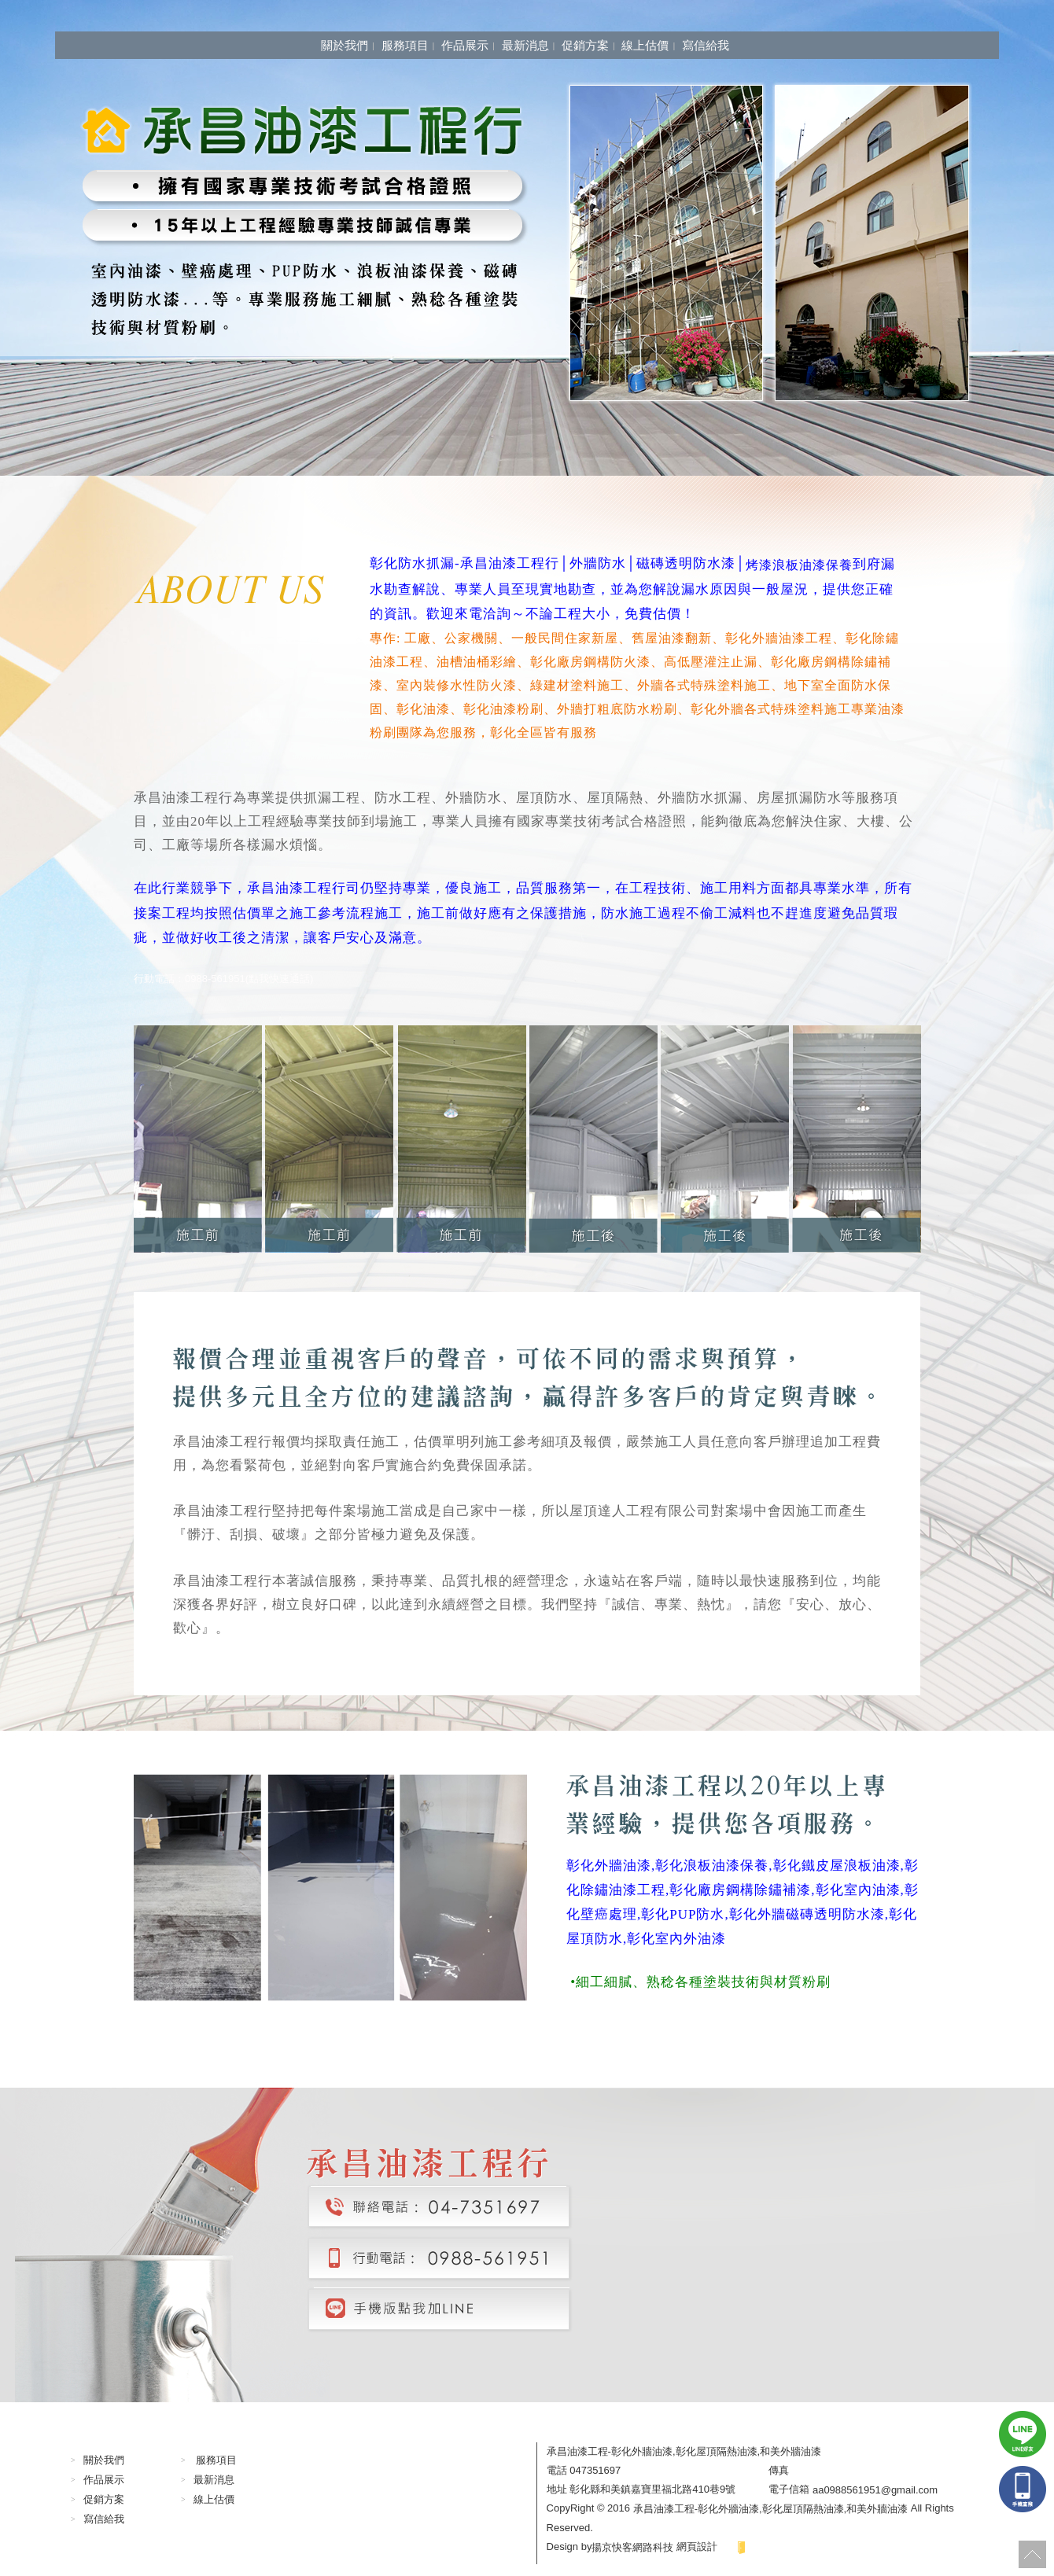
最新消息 (525, 45)
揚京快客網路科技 (632, 2546)
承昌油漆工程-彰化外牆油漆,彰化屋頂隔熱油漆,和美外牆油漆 (770, 2509)
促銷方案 (585, 45)
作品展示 (464, 45)
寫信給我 (705, 45)
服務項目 (405, 45)
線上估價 (645, 45)
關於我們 (344, 45)
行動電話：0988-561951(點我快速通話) (223, 978)
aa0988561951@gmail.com (875, 2489)
